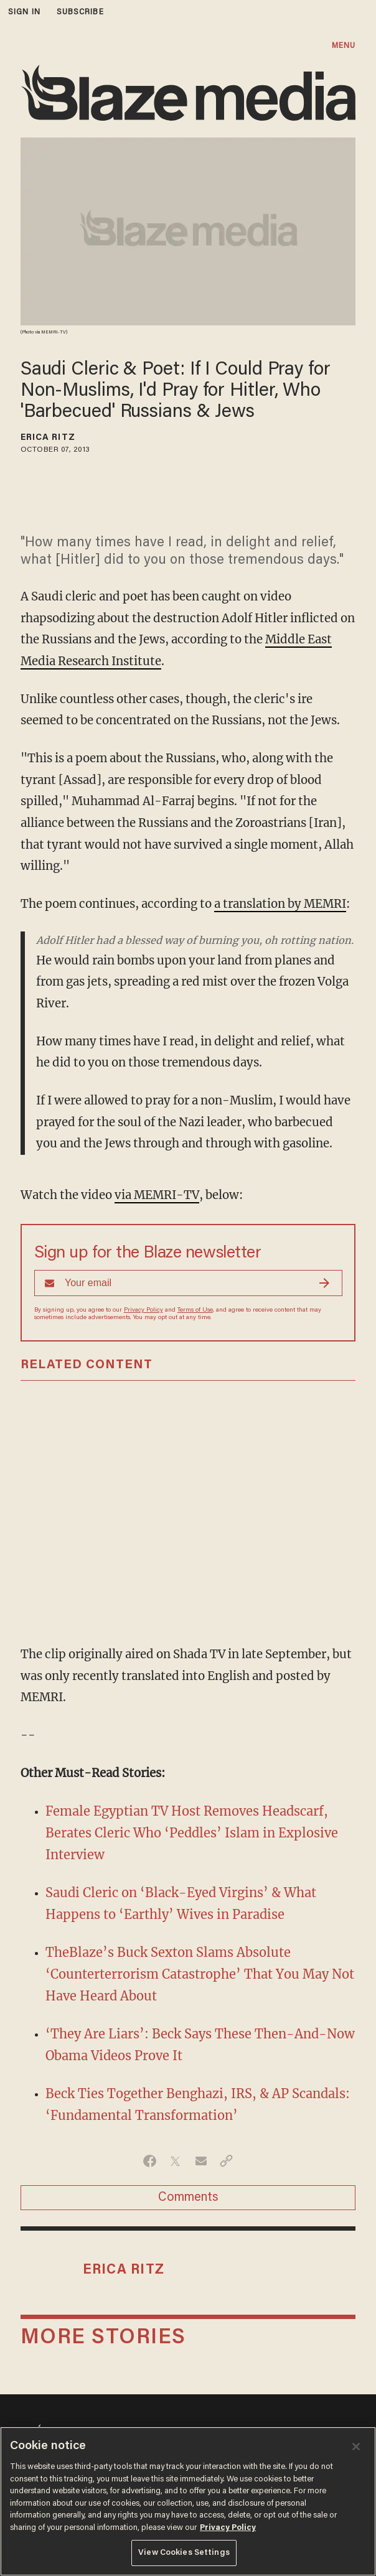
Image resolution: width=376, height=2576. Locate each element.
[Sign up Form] (188, 1283)
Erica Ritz (48, 438)
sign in (24, 12)
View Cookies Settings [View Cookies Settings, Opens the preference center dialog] (184, 2553)
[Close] (356, 2446)
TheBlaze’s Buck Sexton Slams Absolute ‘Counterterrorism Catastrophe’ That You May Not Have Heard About (199, 1974)
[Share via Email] (200, 2161)
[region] (188, 2501)
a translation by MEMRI (280, 904)
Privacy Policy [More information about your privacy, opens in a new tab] (228, 2528)
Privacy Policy (143, 1310)
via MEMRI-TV (157, 1195)
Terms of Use (195, 1310)
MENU (343, 46)
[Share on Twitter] (175, 2161)
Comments (188, 2197)
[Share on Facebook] (149, 2161)
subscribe (80, 12)
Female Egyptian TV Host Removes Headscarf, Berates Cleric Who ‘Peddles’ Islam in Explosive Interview (191, 1832)
